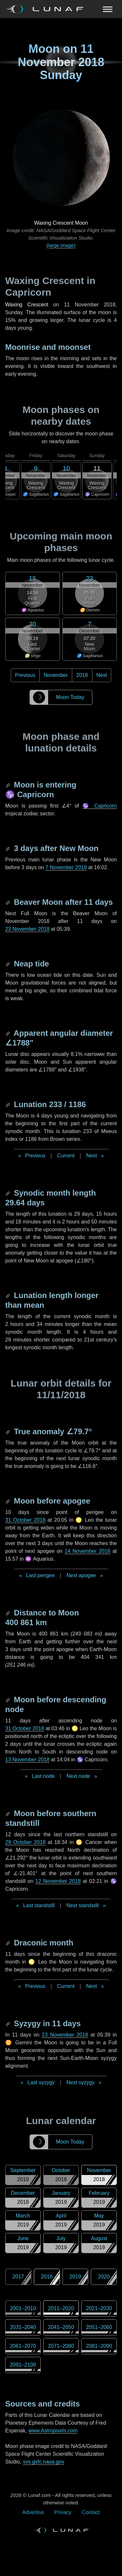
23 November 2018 (27, 929)
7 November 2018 (66, 867)
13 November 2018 (27, 1759)
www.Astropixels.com (52, 2430)
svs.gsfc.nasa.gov (43, 2461)
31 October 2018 (25, 1520)
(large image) (61, 245)
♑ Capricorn (99, 806)
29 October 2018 (25, 1842)
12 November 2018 (58, 1881)
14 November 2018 (87, 1551)
